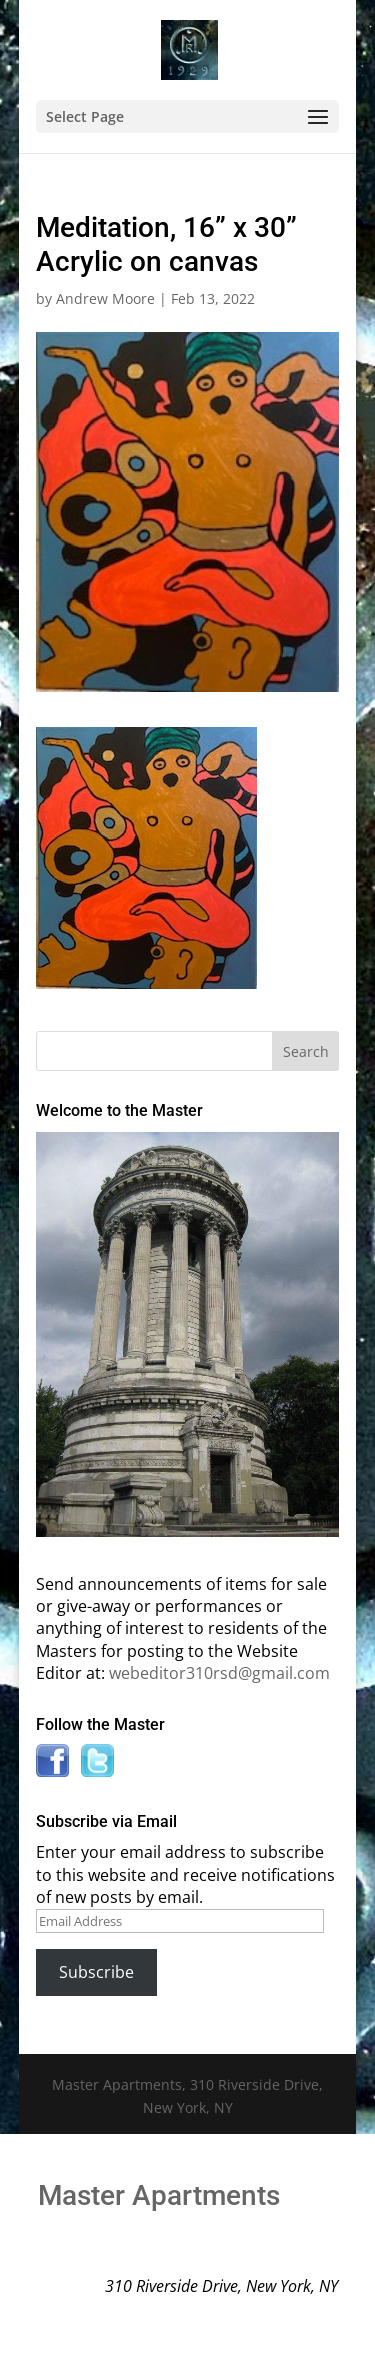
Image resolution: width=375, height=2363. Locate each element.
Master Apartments (159, 2195)
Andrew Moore (105, 298)
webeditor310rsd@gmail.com (219, 1673)
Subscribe (96, 1972)
